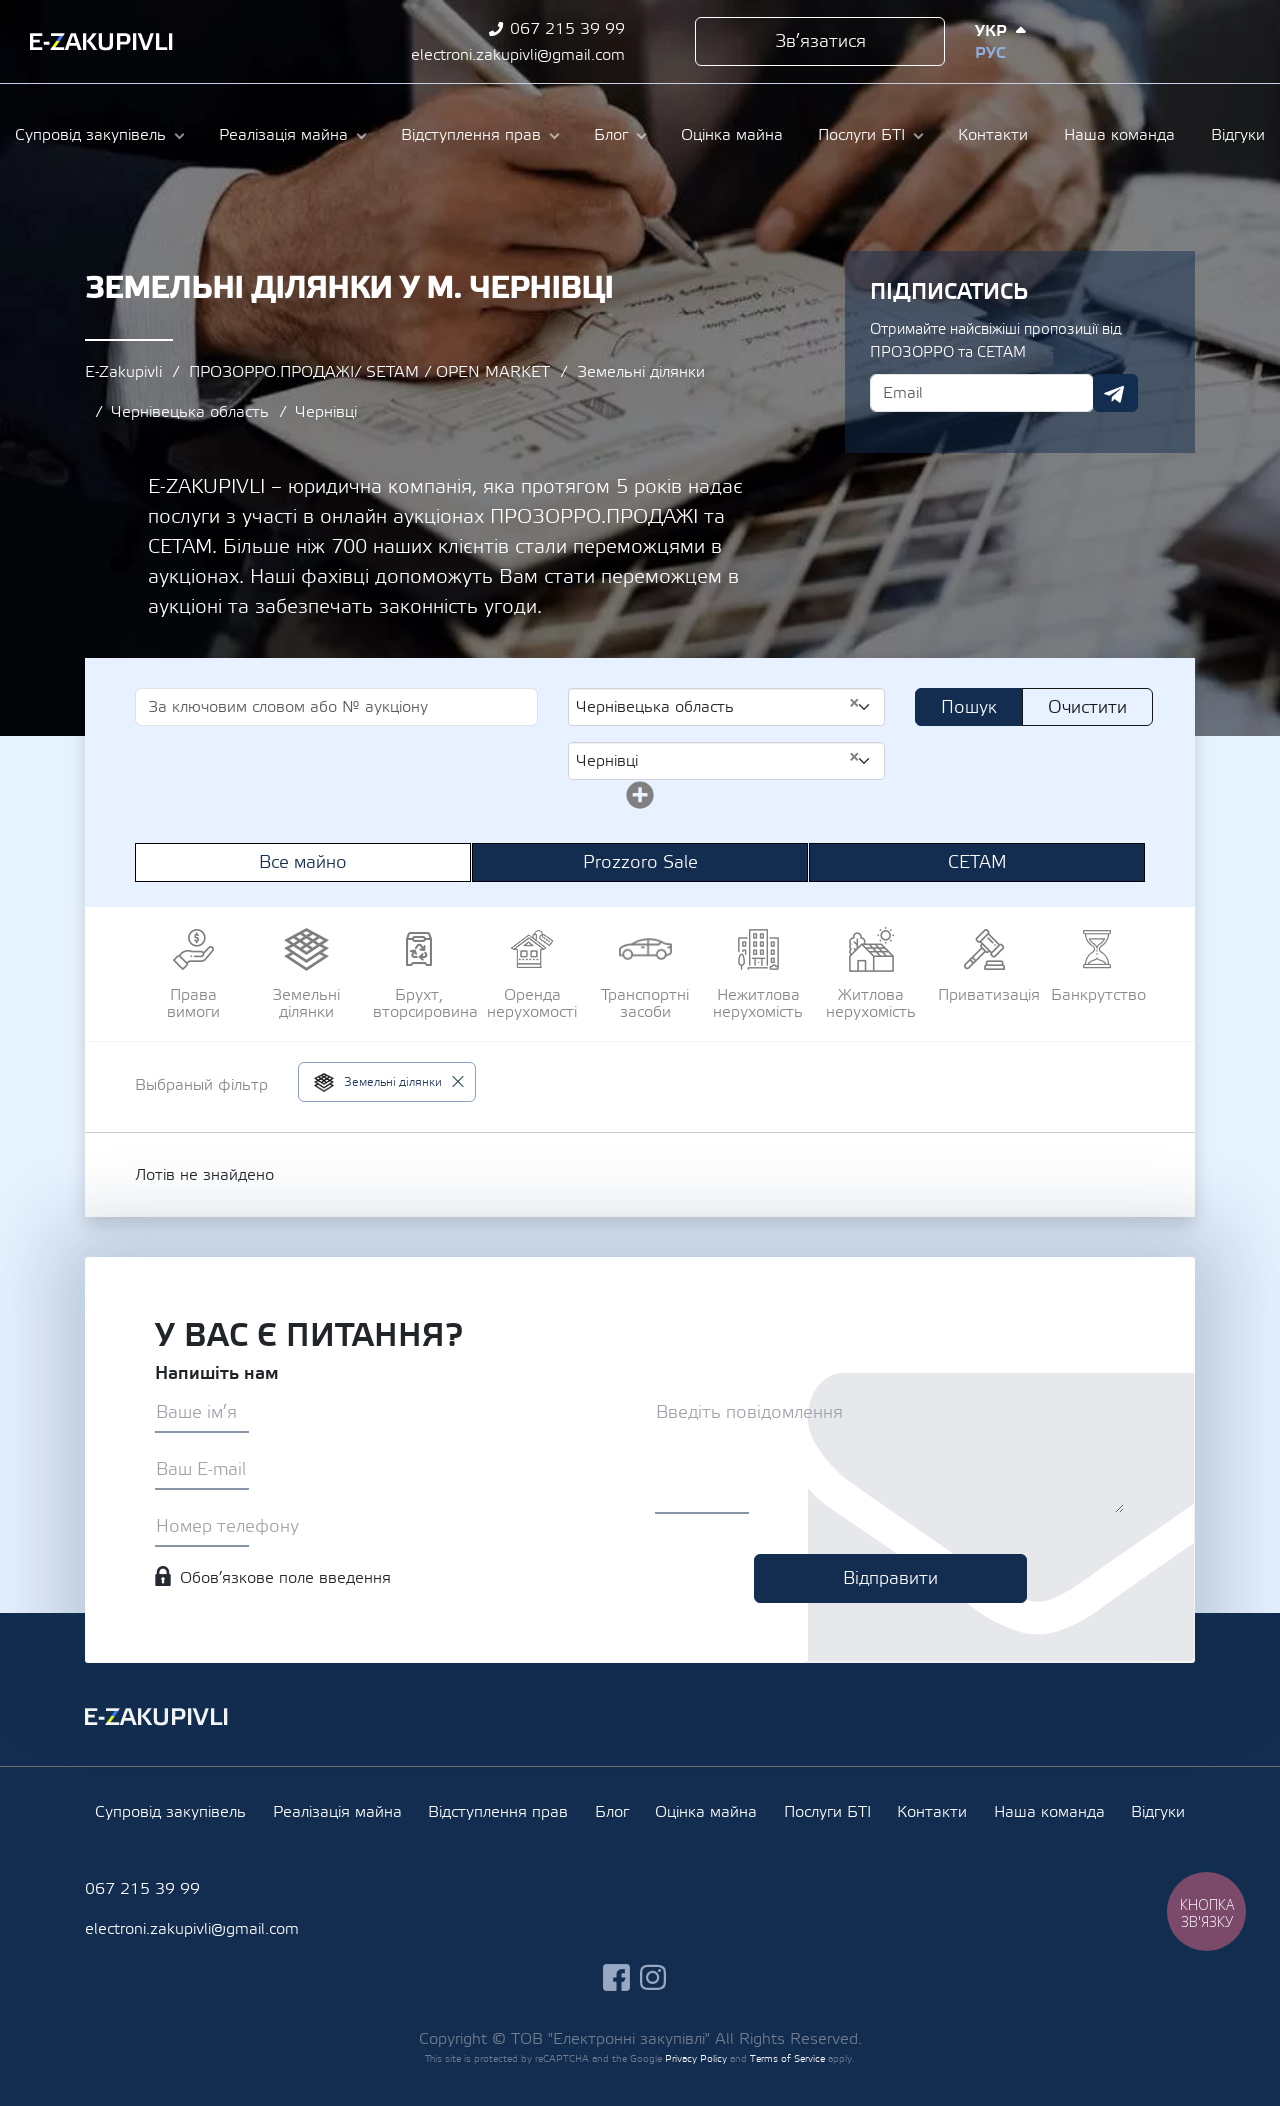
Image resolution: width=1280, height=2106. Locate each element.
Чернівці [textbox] (718, 760)
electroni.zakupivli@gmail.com (518, 55)
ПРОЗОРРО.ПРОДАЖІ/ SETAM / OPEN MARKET (369, 372)
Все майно (303, 862)
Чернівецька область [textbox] (718, 706)
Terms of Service (787, 2058)
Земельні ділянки (641, 372)
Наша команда (1119, 135)
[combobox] (726, 707)
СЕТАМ (977, 862)
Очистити (1087, 707)
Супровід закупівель (90, 135)
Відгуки (1238, 135)
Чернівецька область (190, 412)
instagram (1186, 41)
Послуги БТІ (861, 135)
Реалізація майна (283, 135)
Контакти (993, 135)
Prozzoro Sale (640, 862)
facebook (1149, 41)
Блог (611, 135)
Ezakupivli (101, 42)
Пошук (969, 707)
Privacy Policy (696, 2058)
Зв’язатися (820, 41)
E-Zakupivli (123, 372)
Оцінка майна (732, 135)
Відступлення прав (471, 135)
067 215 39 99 (567, 29)
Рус (990, 53)
